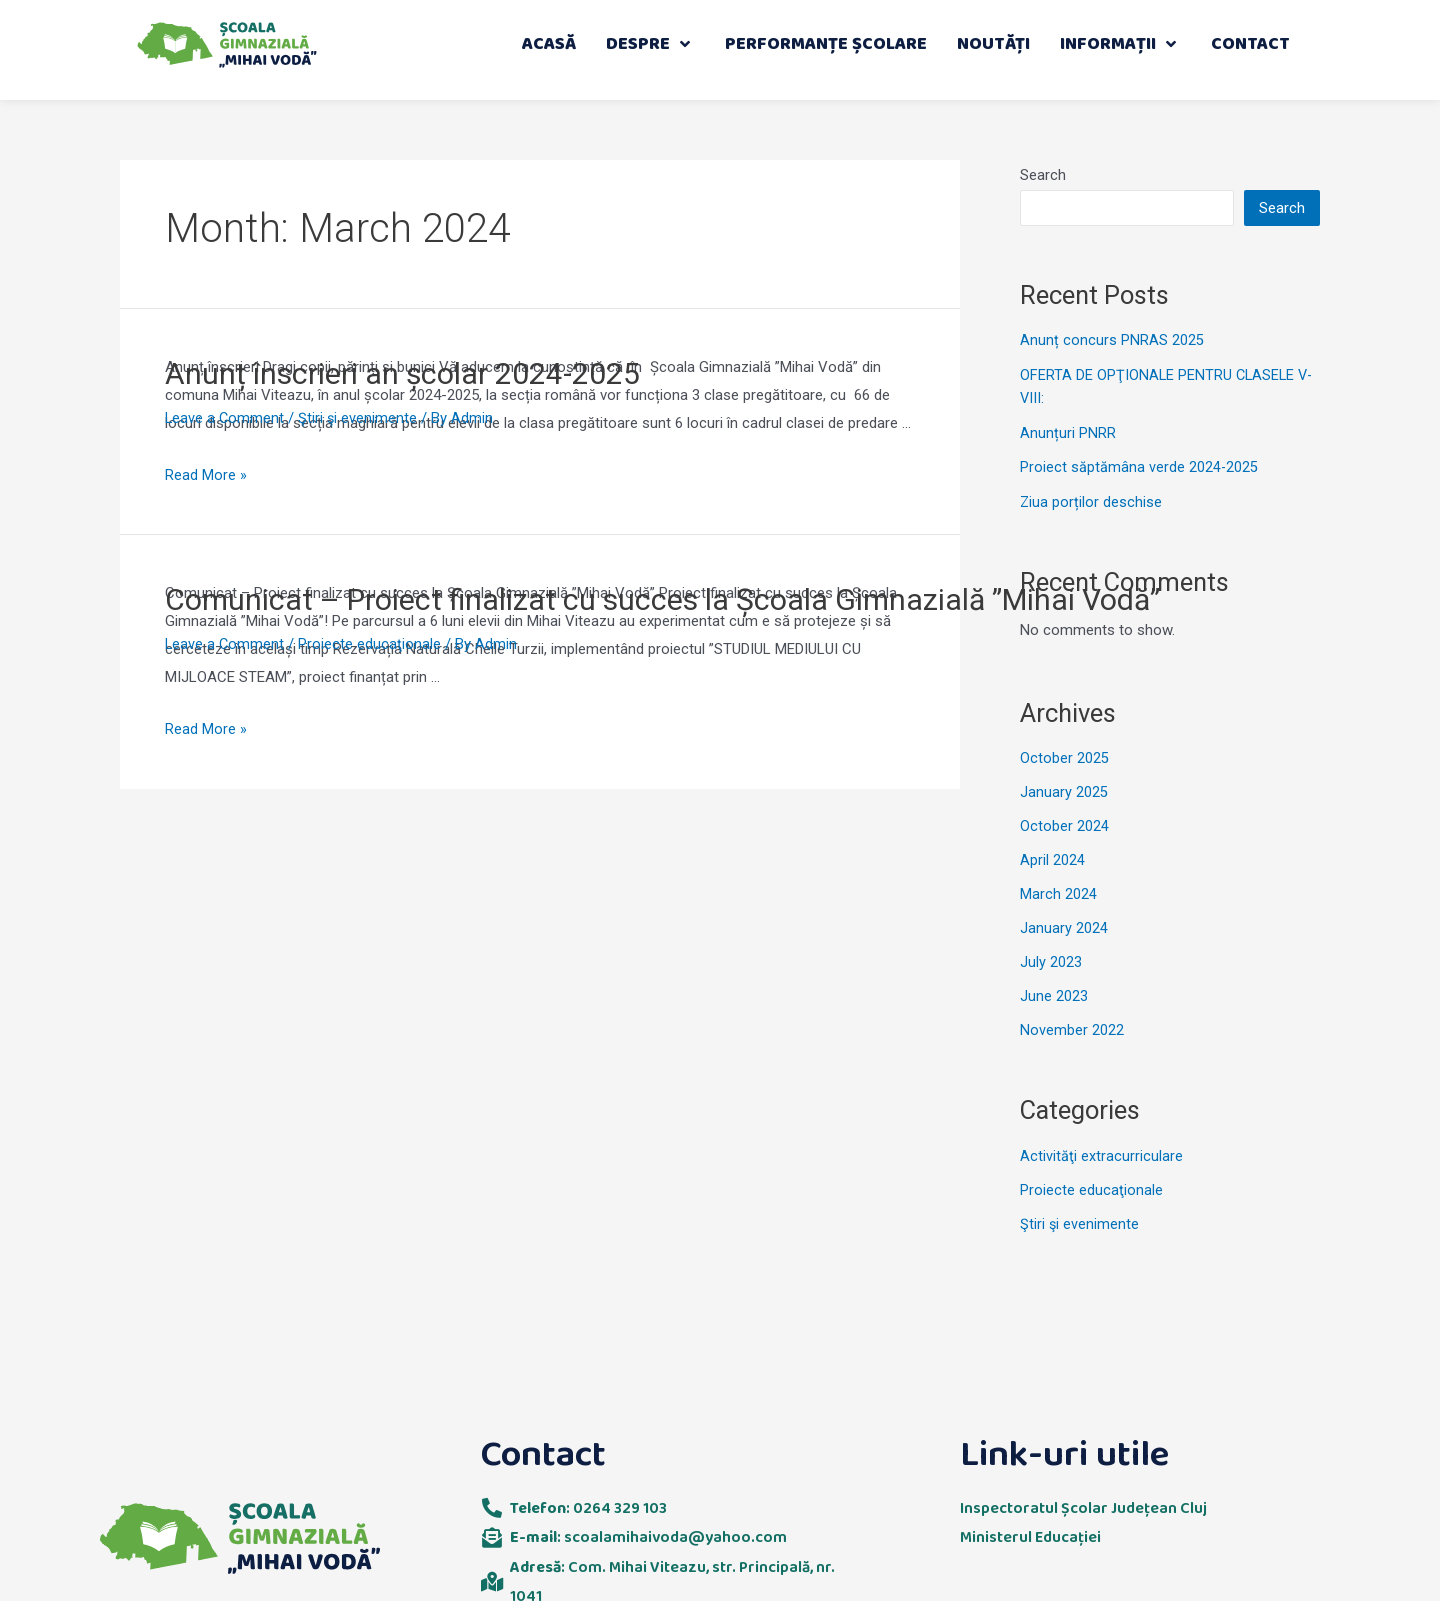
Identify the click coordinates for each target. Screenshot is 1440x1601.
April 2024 (1052, 859)
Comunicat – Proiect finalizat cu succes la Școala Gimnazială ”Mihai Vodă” (662, 599)
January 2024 (1064, 926)
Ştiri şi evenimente (360, 418)
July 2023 (1051, 960)
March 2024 (1058, 892)
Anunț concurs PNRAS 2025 (1112, 340)
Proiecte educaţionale (371, 644)
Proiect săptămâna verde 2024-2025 (1139, 466)
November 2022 (1072, 1027)
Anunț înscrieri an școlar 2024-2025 (402, 373)
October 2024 (1064, 825)
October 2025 (1064, 757)
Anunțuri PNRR (1068, 432)
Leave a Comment (225, 418)
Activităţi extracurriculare (1101, 1153)
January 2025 (1064, 791)
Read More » (206, 475)
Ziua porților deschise (1091, 501)
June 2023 (1054, 994)
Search (1043, 175)
